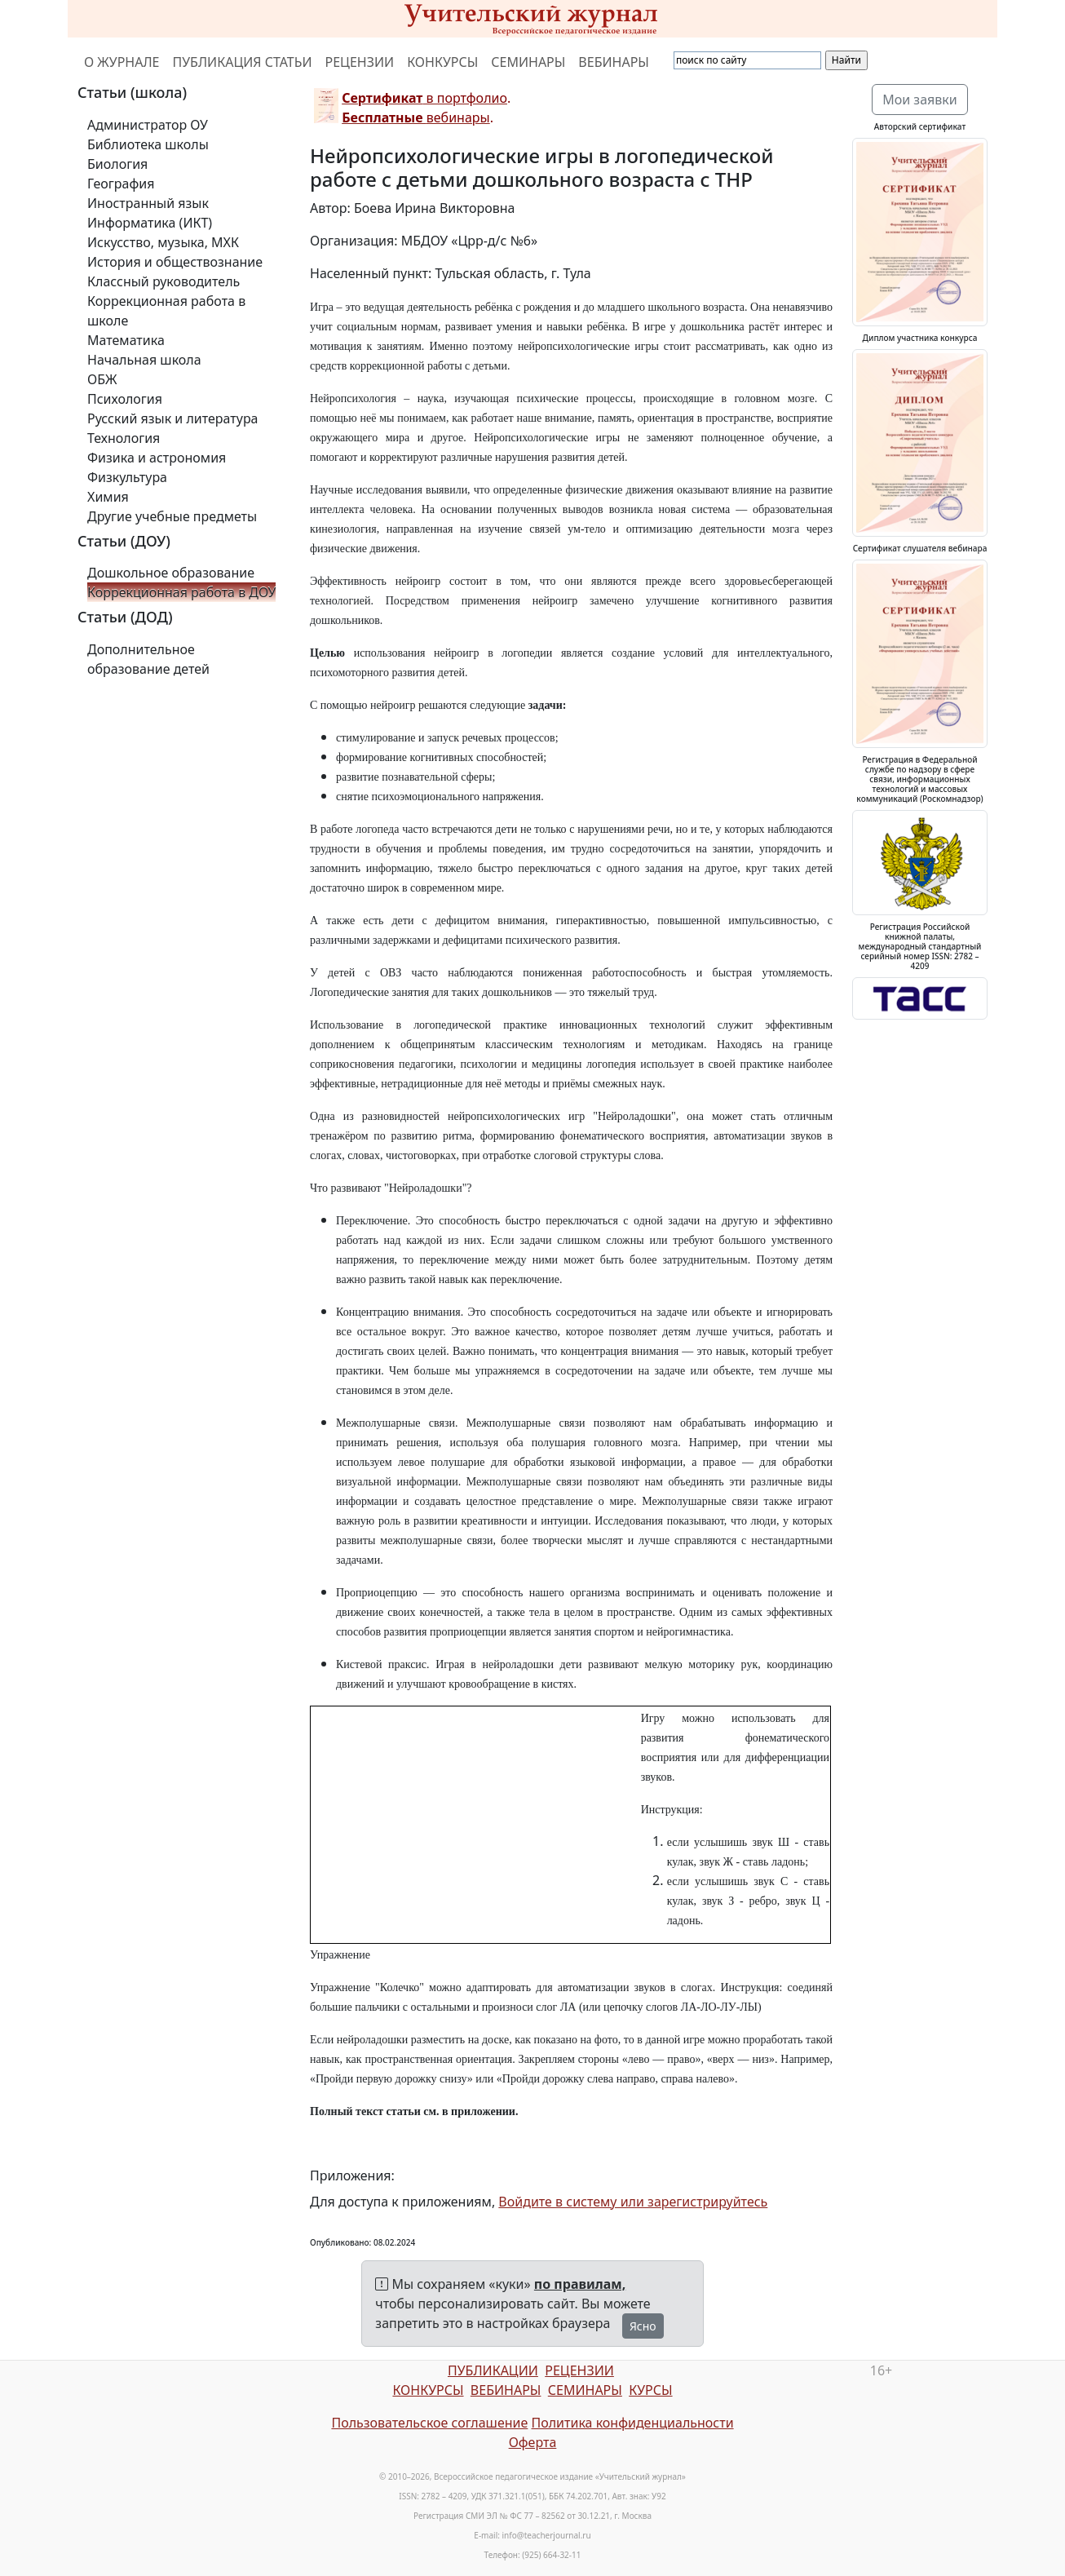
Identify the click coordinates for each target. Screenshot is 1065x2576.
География (120, 184)
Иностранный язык (148, 203)
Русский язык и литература (173, 418)
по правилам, (579, 2284)
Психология (124, 399)
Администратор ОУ (147, 125)
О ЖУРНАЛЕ (122, 62)
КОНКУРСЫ (442, 62)
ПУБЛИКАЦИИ (493, 2370)
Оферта (533, 2442)
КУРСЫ (650, 2390)
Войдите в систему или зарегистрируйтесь (632, 2202)
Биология (117, 164)
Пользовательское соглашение (429, 2423)
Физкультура (127, 477)
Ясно (643, 2326)
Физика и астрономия (156, 458)
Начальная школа (144, 360)
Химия (108, 497)
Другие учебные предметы (172, 516)
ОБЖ (102, 379)
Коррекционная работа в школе (166, 311)
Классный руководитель (163, 281)
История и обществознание (175, 262)
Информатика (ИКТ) (149, 223)
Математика (126, 340)
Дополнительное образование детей (148, 659)
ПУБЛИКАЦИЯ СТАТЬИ (242, 62)
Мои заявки (919, 99)
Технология (123, 438)
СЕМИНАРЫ (528, 62)
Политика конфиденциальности (633, 2423)
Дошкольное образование (170, 573)
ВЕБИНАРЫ (613, 62)
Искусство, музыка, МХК (163, 242)
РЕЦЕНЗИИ (360, 62)
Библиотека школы (148, 144)
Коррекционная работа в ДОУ (181, 592)
